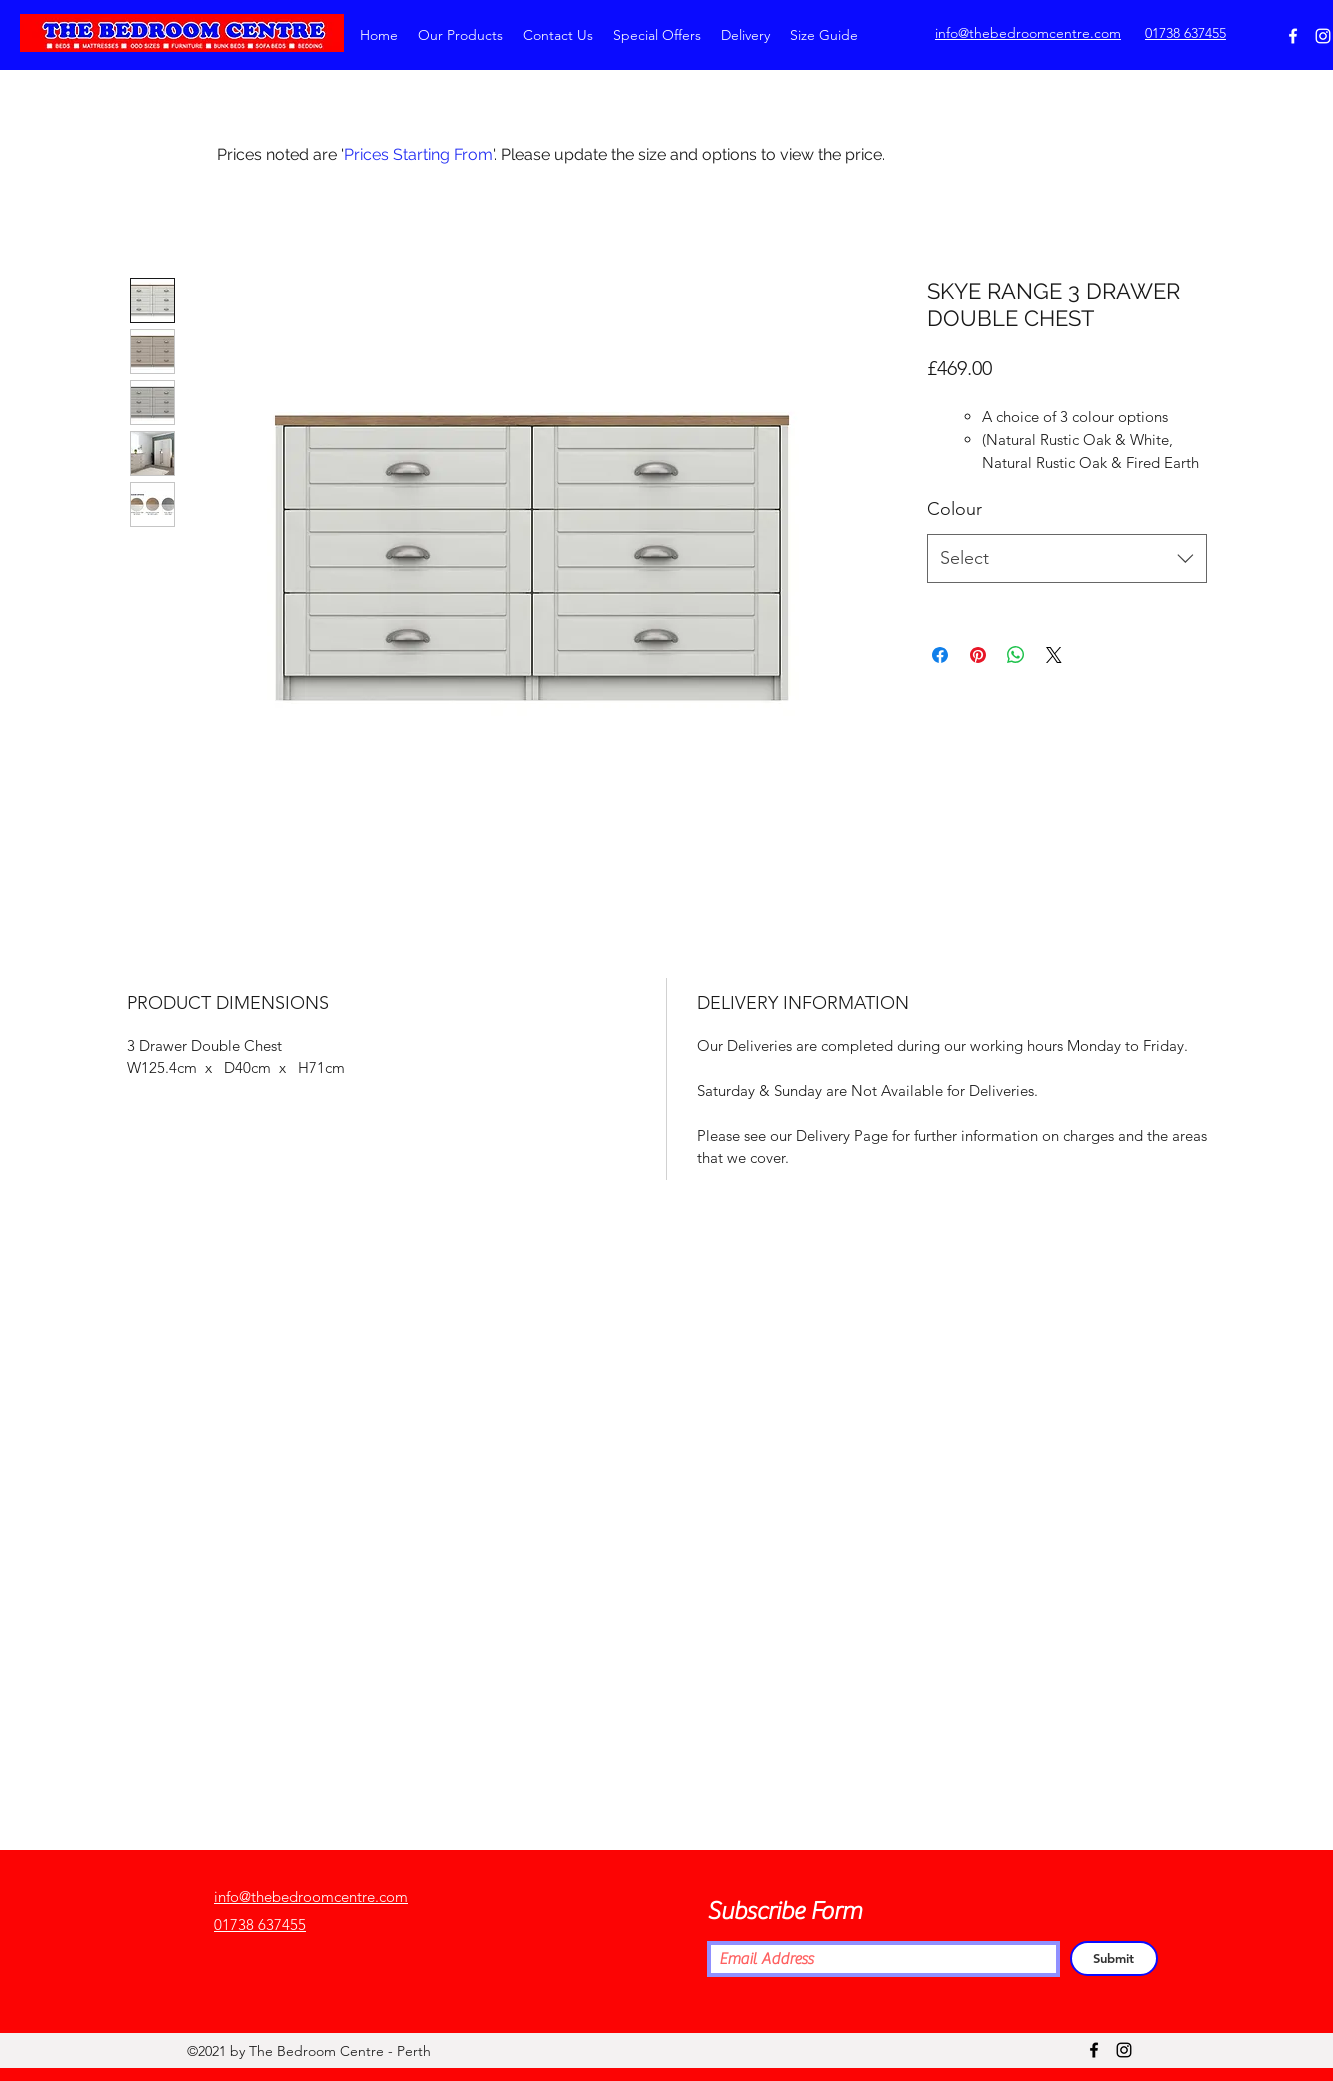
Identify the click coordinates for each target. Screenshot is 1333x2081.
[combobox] (1067, 559)
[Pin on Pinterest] (978, 655)
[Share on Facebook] (940, 655)
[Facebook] (1293, 36)
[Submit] (1114, 1958)
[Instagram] (1323, 36)
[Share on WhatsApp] (1016, 655)
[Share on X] (1054, 655)
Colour (954, 509)
